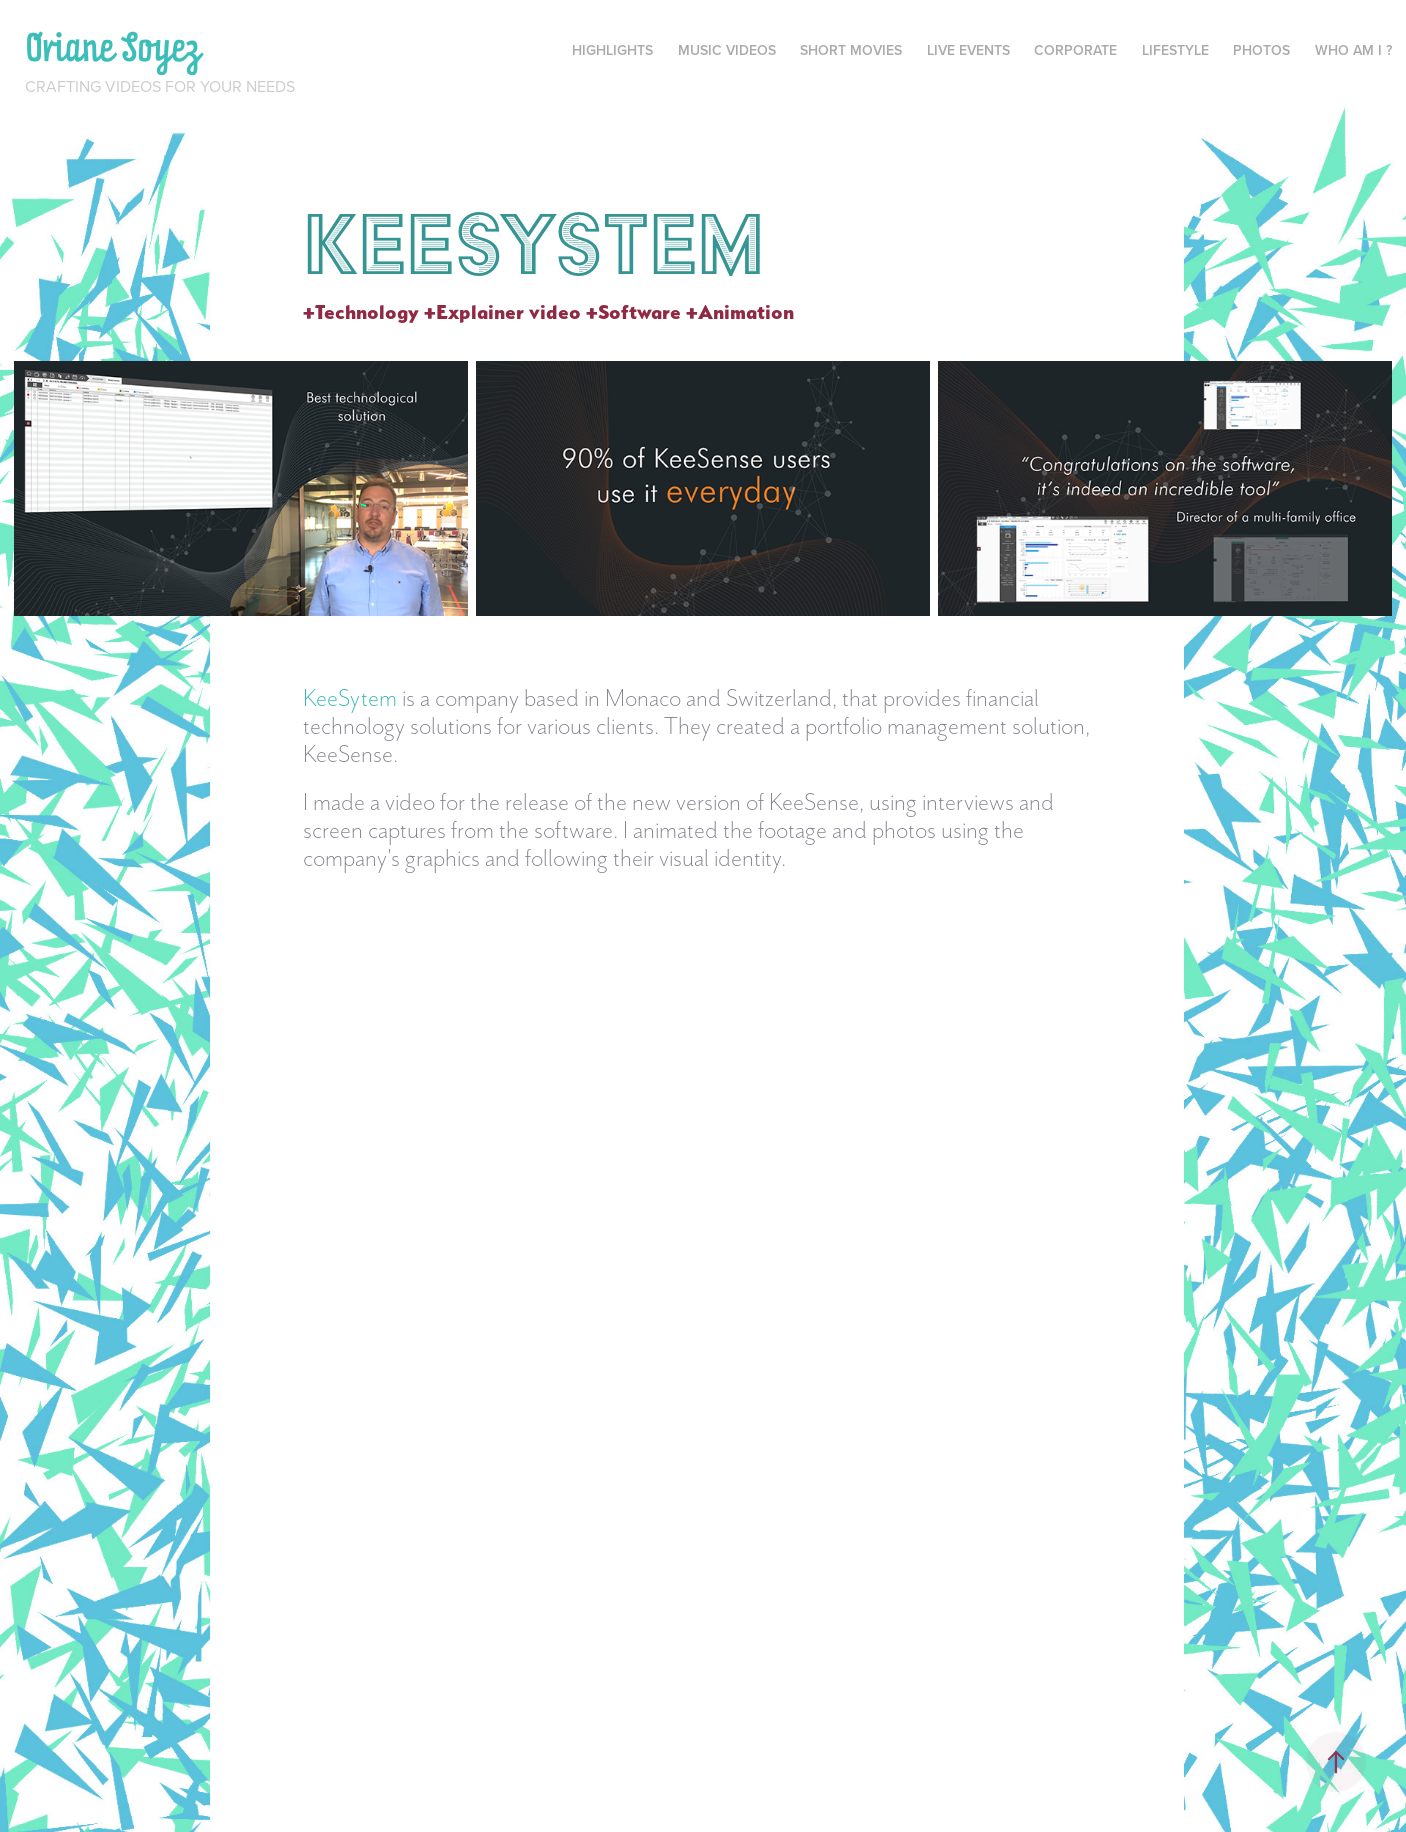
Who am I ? (1353, 50)
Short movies (851, 50)
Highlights (612, 50)
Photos (1261, 50)
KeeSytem (350, 697)
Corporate (1075, 50)
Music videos (727, 50)
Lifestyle (1175, 50)
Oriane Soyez (113, 46)
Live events (968, 50)
